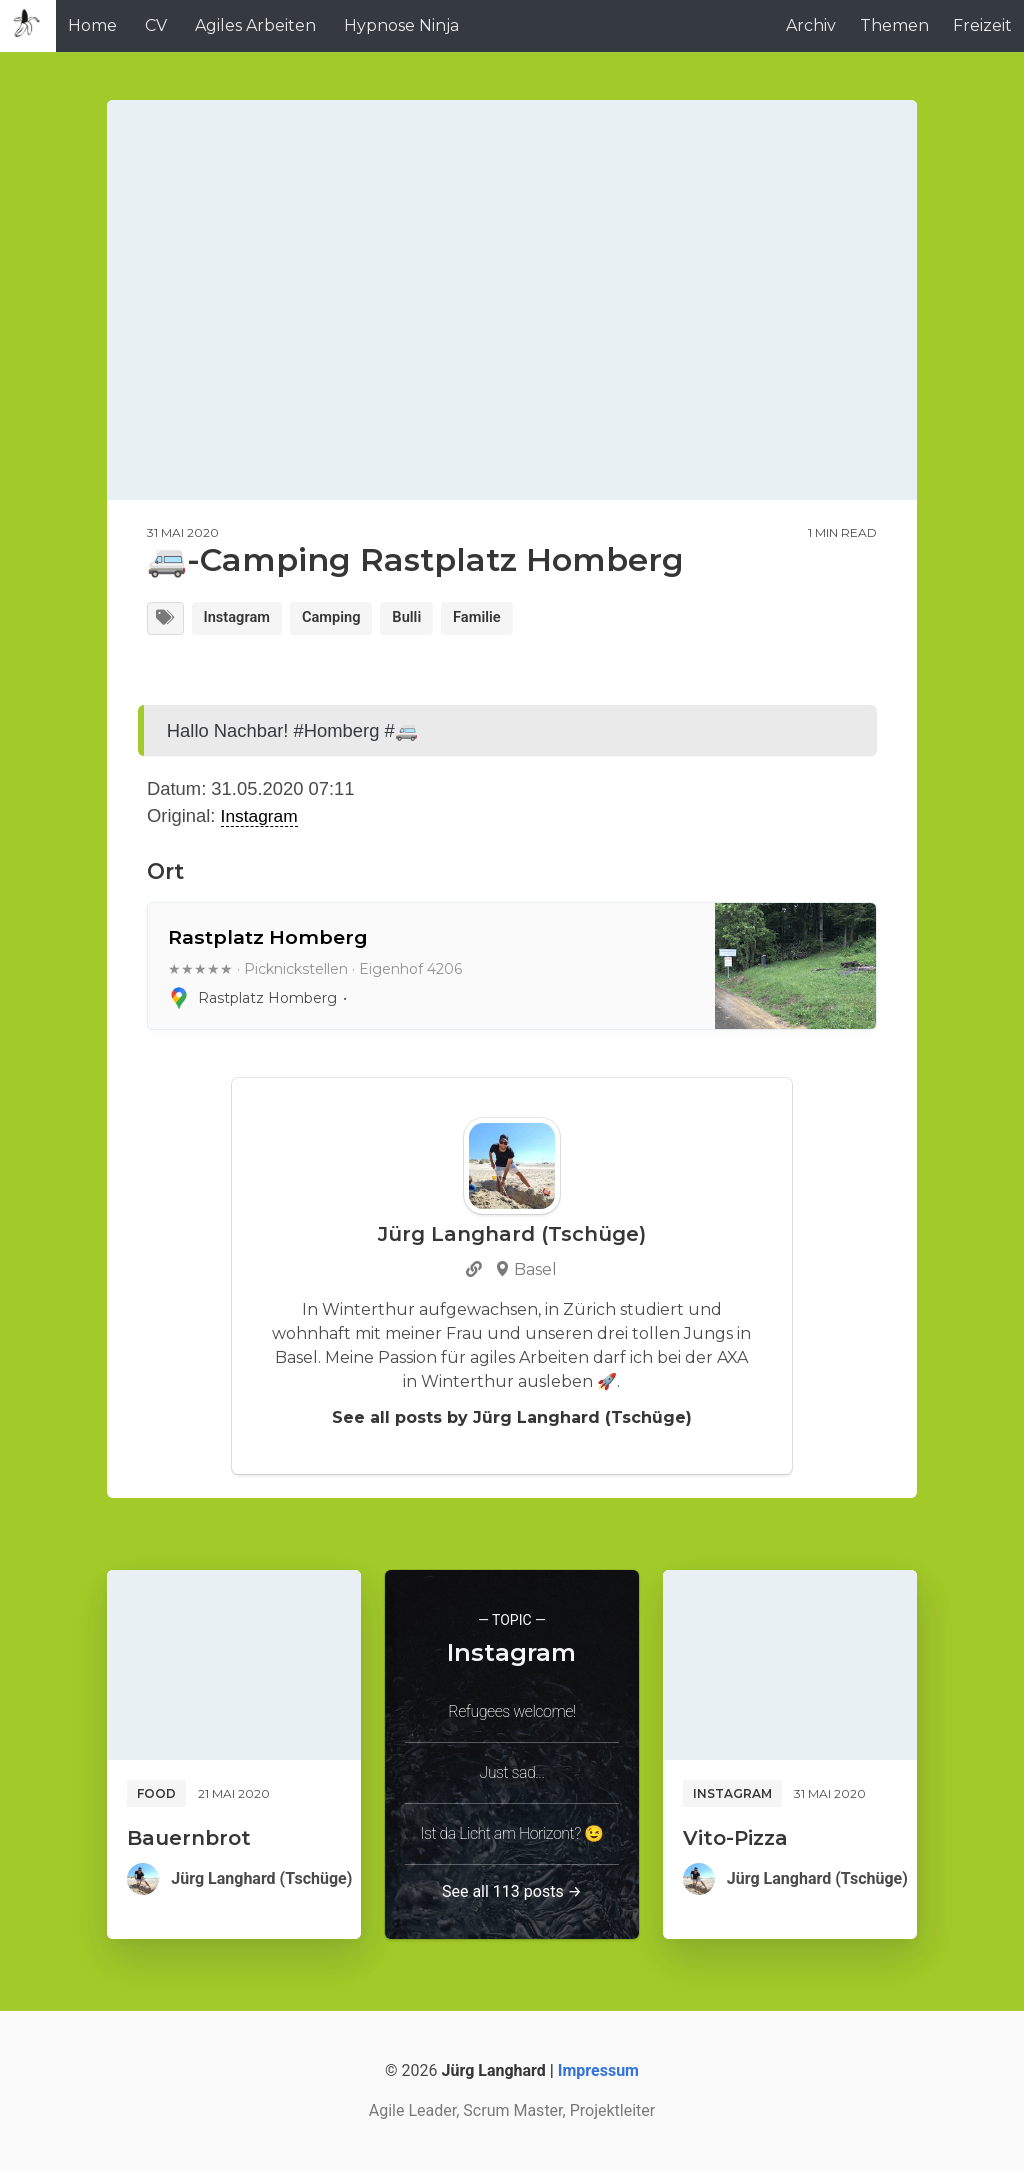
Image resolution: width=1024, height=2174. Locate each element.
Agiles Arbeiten (255, 25)
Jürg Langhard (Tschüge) (261, 1881)
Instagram (244, 619)
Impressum (598, 2073)
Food (156, 1795)
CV (156, 25)
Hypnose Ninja (401, 25)
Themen (894, 25)
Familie (505, 619)
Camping (347, 619)
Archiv (811, 25)
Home (92, 25)
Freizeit (982, 25)
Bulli (429, 619)
